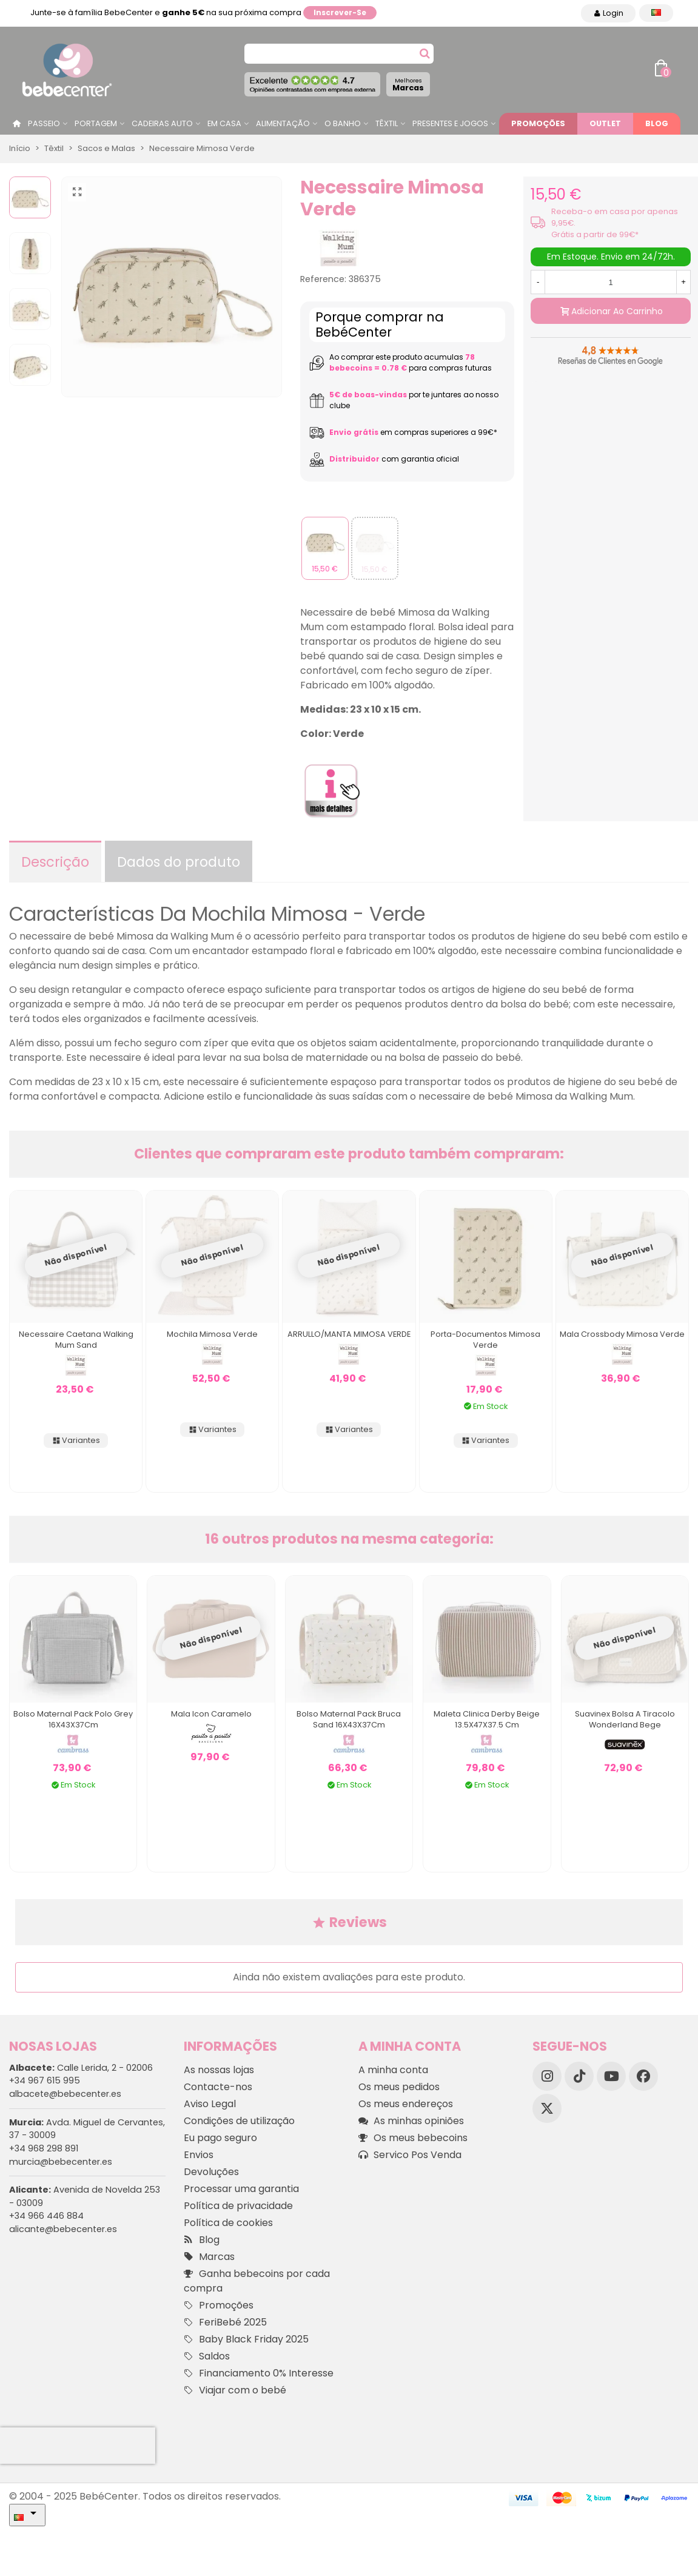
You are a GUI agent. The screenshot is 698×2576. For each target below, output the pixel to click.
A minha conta (393, 2070)
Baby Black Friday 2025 (246, 2339)
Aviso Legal (210, 2104)
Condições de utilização (239, 2121)
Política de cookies (228, 2223)
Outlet (605, 123)
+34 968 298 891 (43, 2148)
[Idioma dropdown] (656, 13)
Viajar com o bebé (235, 2390)
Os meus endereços (405, 2104)
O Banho (342, 123)
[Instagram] (547, 2076)
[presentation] (77, 2445)
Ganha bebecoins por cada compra (257, 2281)
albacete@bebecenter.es (65, 2094)
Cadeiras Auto (162, 123)
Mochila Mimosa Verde (212, 1334)
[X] (547, 2108)
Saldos (207, 2356)
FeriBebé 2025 (225, 2322)
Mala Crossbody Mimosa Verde (622, 1334)
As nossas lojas (219, 2070)
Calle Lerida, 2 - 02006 (81, 2068)
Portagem (96, 123)
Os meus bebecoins (413, 2138)
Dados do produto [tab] (178, 862)
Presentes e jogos (450, 123)
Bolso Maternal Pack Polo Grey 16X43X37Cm (73, 1719)
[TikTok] (579, 2076)
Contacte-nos (218, 2087)
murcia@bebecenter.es (60, 2162)
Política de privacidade (238, 2206)
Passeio (44, 123)
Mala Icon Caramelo (211, 1714)
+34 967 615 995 (44, 2080)
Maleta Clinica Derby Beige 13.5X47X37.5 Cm (487, 1719)
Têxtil (386, 123)
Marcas (408, 84)
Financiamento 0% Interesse (259, 2373)
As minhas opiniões (411, 2121)
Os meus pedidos (399, 2087)
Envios (198, 2155)
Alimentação (283, 123)
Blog (656, 123)
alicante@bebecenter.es (63, 2229)
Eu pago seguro (220, 2138)
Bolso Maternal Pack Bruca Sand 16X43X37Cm (349, 1719)
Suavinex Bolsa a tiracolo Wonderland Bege (625, 1719)
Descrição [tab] (55, 862)
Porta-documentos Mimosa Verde (485, 1339)
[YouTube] (611, 2076)
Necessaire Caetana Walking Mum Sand (76, 1339)
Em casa (224, 123)
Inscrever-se (340, 12)
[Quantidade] (611, 282)
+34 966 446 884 (46, 2216)
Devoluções (211, 2172)
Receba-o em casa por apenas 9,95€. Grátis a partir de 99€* (614, 223)
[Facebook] (643, 2076)
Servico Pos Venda (409, 2155)
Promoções (538, 123)
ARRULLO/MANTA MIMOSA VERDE (349, 1334)
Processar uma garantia (241, 2189)
